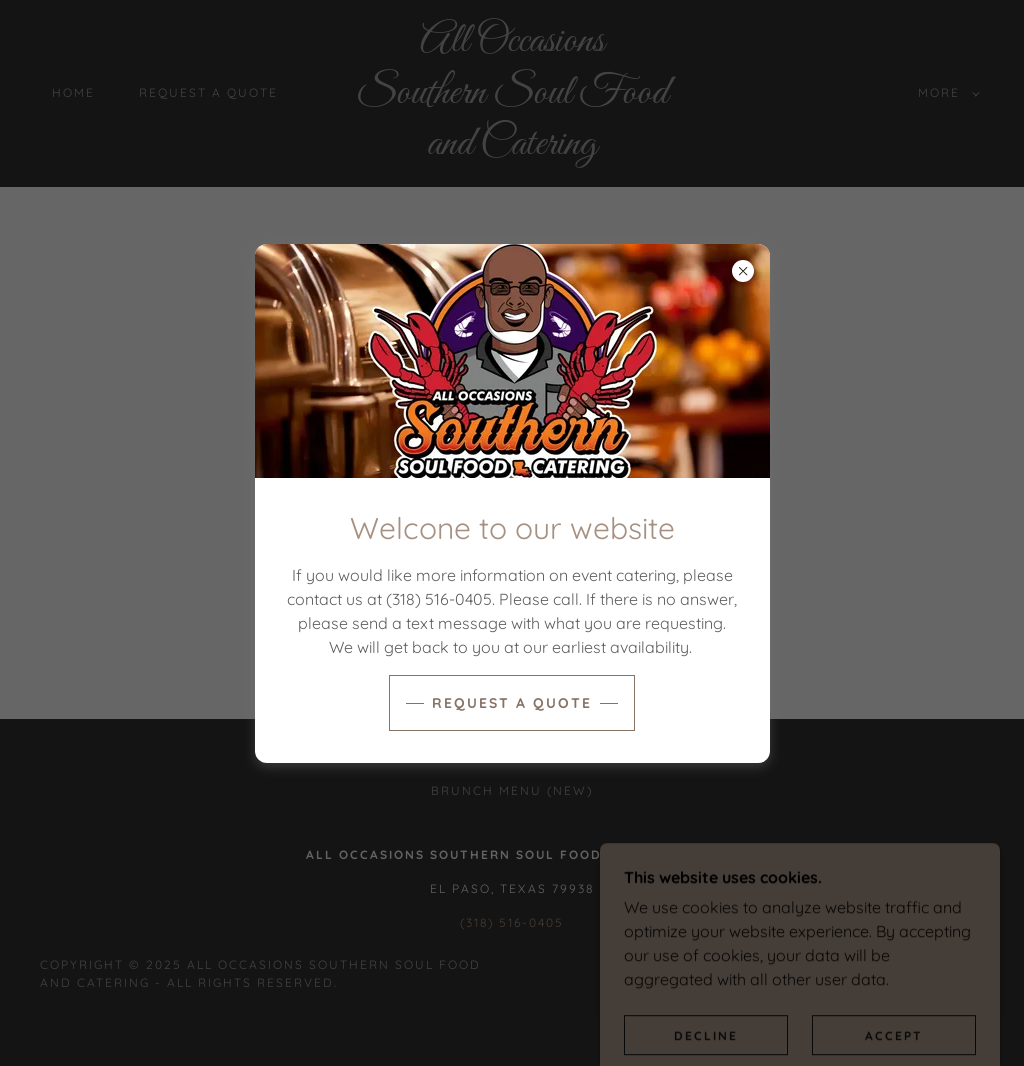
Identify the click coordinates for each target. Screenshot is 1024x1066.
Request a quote (512, 703)
